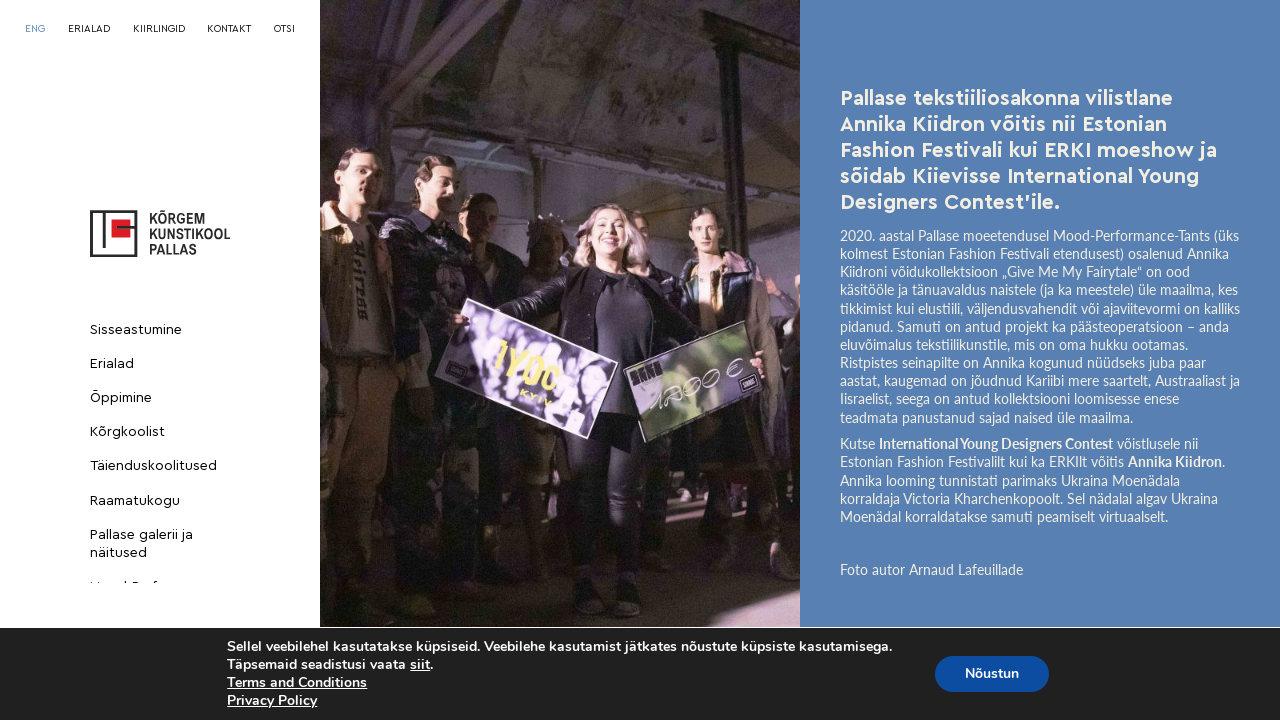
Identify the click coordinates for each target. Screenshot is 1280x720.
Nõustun (992, 673)
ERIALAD (89, 29)
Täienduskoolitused (153, 466)
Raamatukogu (135, 501)
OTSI (284, 29)
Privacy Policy (272, 700)
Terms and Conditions (297, 682)
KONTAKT (229, 29)
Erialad (112, 364)
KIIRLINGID (159, 29)
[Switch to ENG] (35, 29)
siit (420, 665)
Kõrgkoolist (127, 432)
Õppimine (121, 398)
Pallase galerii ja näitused (141, 544)
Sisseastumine (136, 330)
